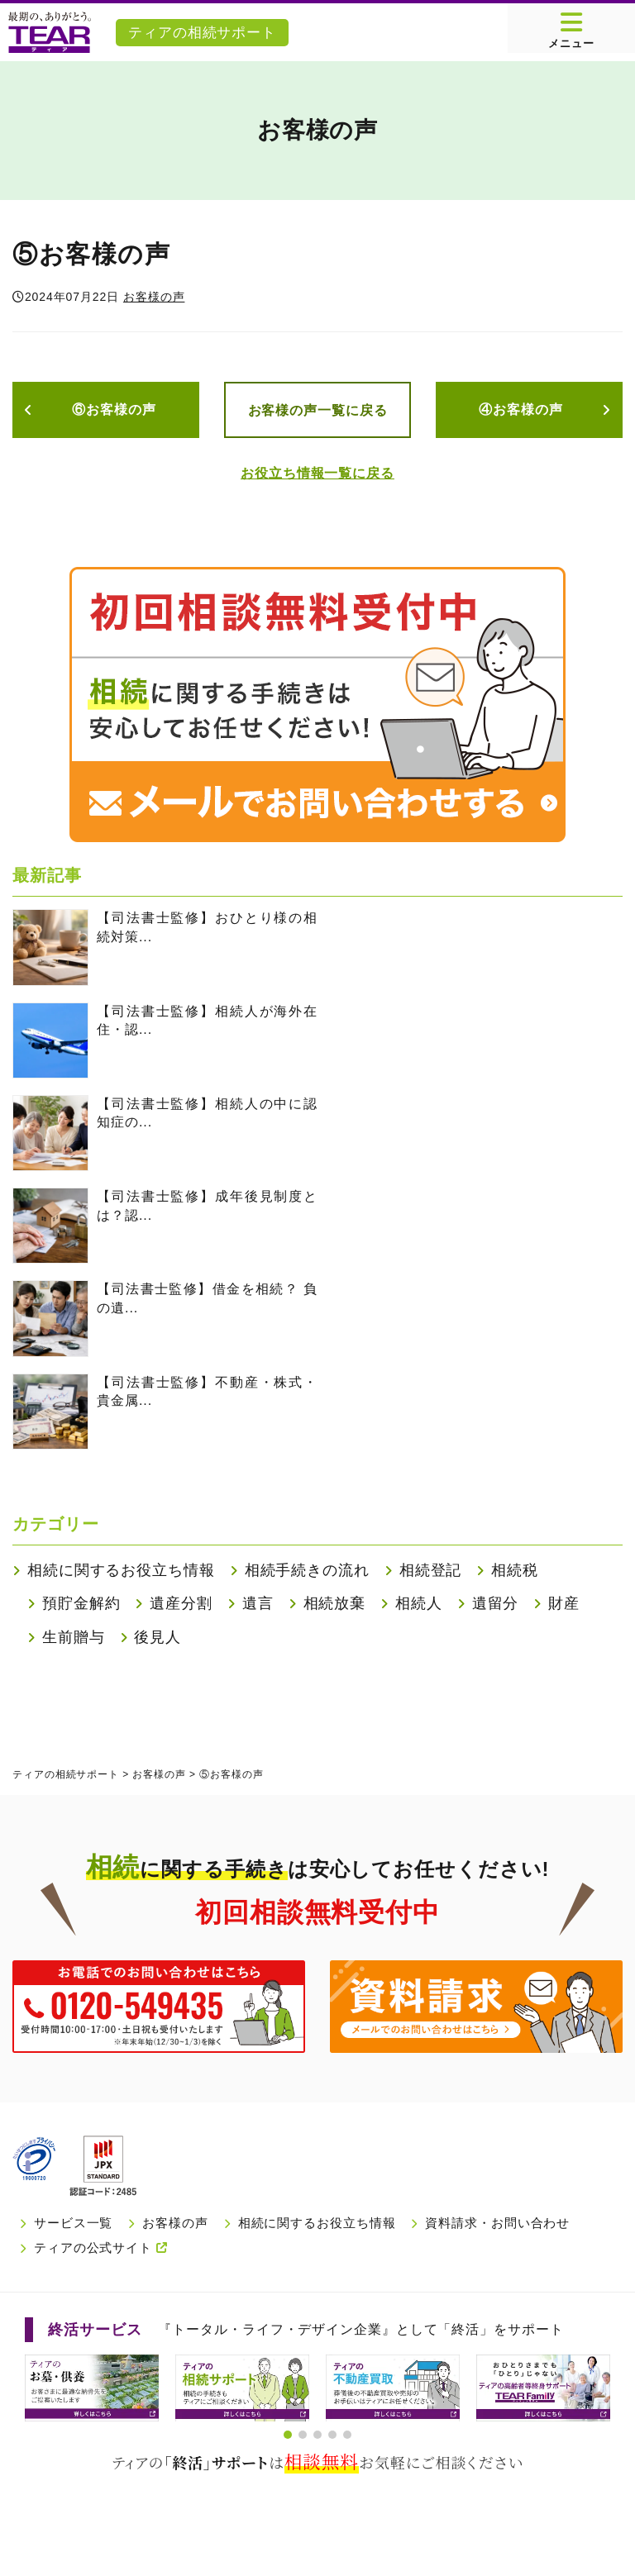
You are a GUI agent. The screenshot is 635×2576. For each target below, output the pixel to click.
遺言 (258, 1603)
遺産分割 (181, 1603)
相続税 (514, 1570)
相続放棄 (334, 1603)
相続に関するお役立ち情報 (121, 1570)
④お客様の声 (520, 409)
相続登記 (430, 1570)
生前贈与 (73, 1637)
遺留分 (495, 1603)
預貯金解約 (81, 1603)
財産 (564, 1603)
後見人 (157, 1637)
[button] (288, 2435)
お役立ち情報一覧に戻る (317, 473)
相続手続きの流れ (307, 1570)
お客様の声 (154, 296)
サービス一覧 (73, 2223)
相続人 (418, 1603)
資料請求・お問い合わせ (497, 2223)
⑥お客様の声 (113, 409)
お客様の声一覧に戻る (318, 410)
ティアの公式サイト (101, 2247)
